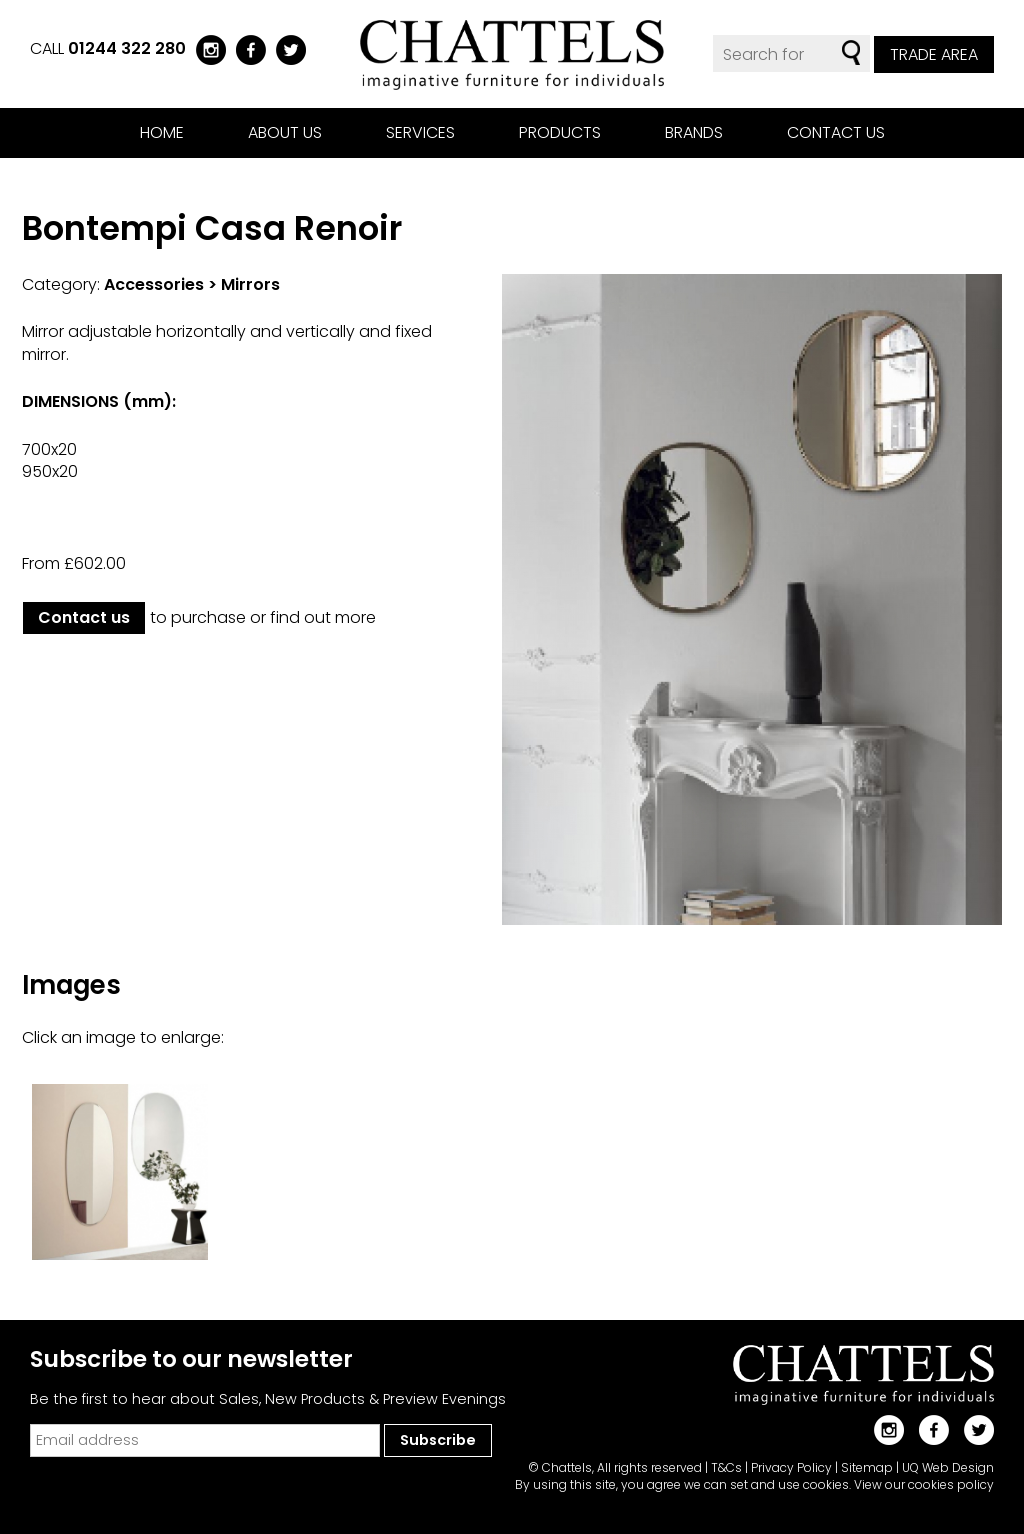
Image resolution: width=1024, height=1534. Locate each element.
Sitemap (867, 1467)
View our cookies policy (924, 1484)
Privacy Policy (791, 1467)
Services (420, 132)
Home (162, 132)
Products (560, 132)
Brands (694, 132)
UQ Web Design (948, 1467)
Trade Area (934, 54)
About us (285, 132)
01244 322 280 (127, 48)
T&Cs (726, 1467)
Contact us (836, 132)
